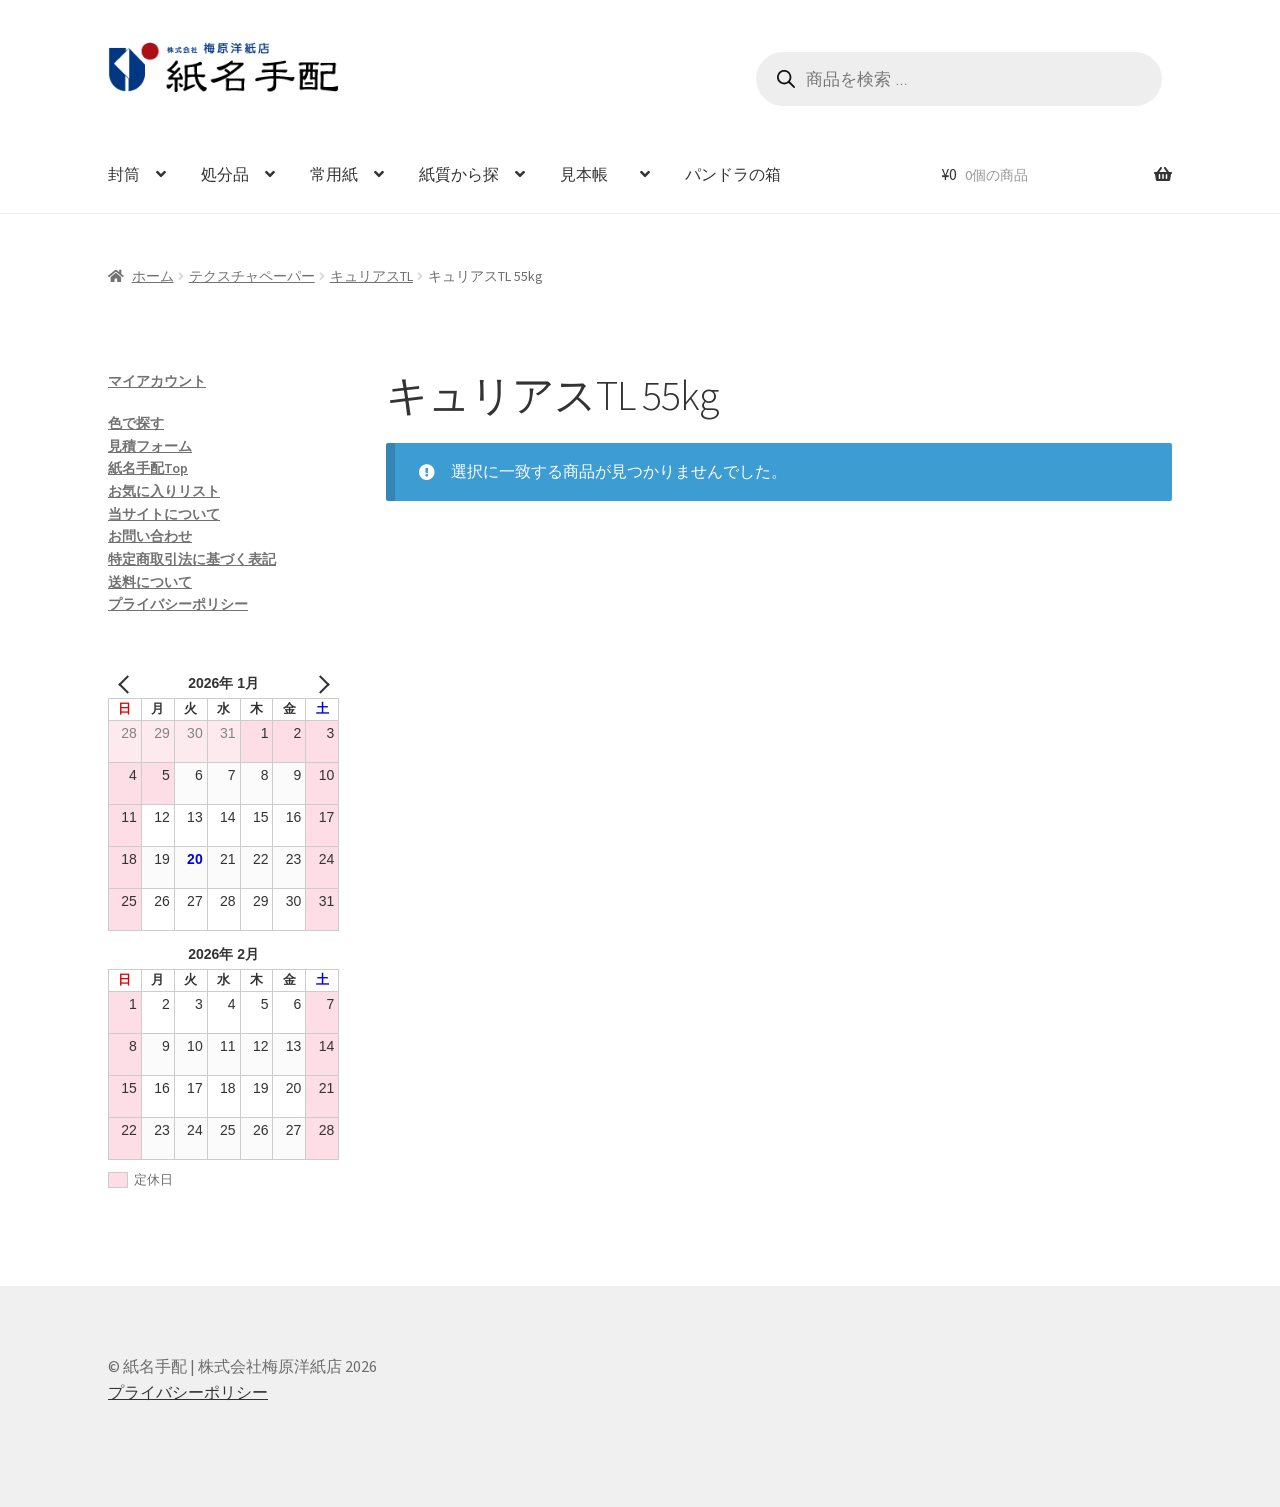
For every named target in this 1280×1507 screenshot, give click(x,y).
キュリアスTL (371, 276)
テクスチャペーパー (252, 276)
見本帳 (592, 174)
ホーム (153, 276)
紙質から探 (459, 174)
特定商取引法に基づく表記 (192, 559)
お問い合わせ (150, 536)
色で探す (136, 423)
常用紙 (334, 174)
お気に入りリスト (164, 491)
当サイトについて (164, 514)
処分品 (225, 174)
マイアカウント (157, 381)
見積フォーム (150, 446)
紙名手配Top (148, 468)
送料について (150, 582)
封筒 (124, 174)
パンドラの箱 (733, 174)
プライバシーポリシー (178, 604)
